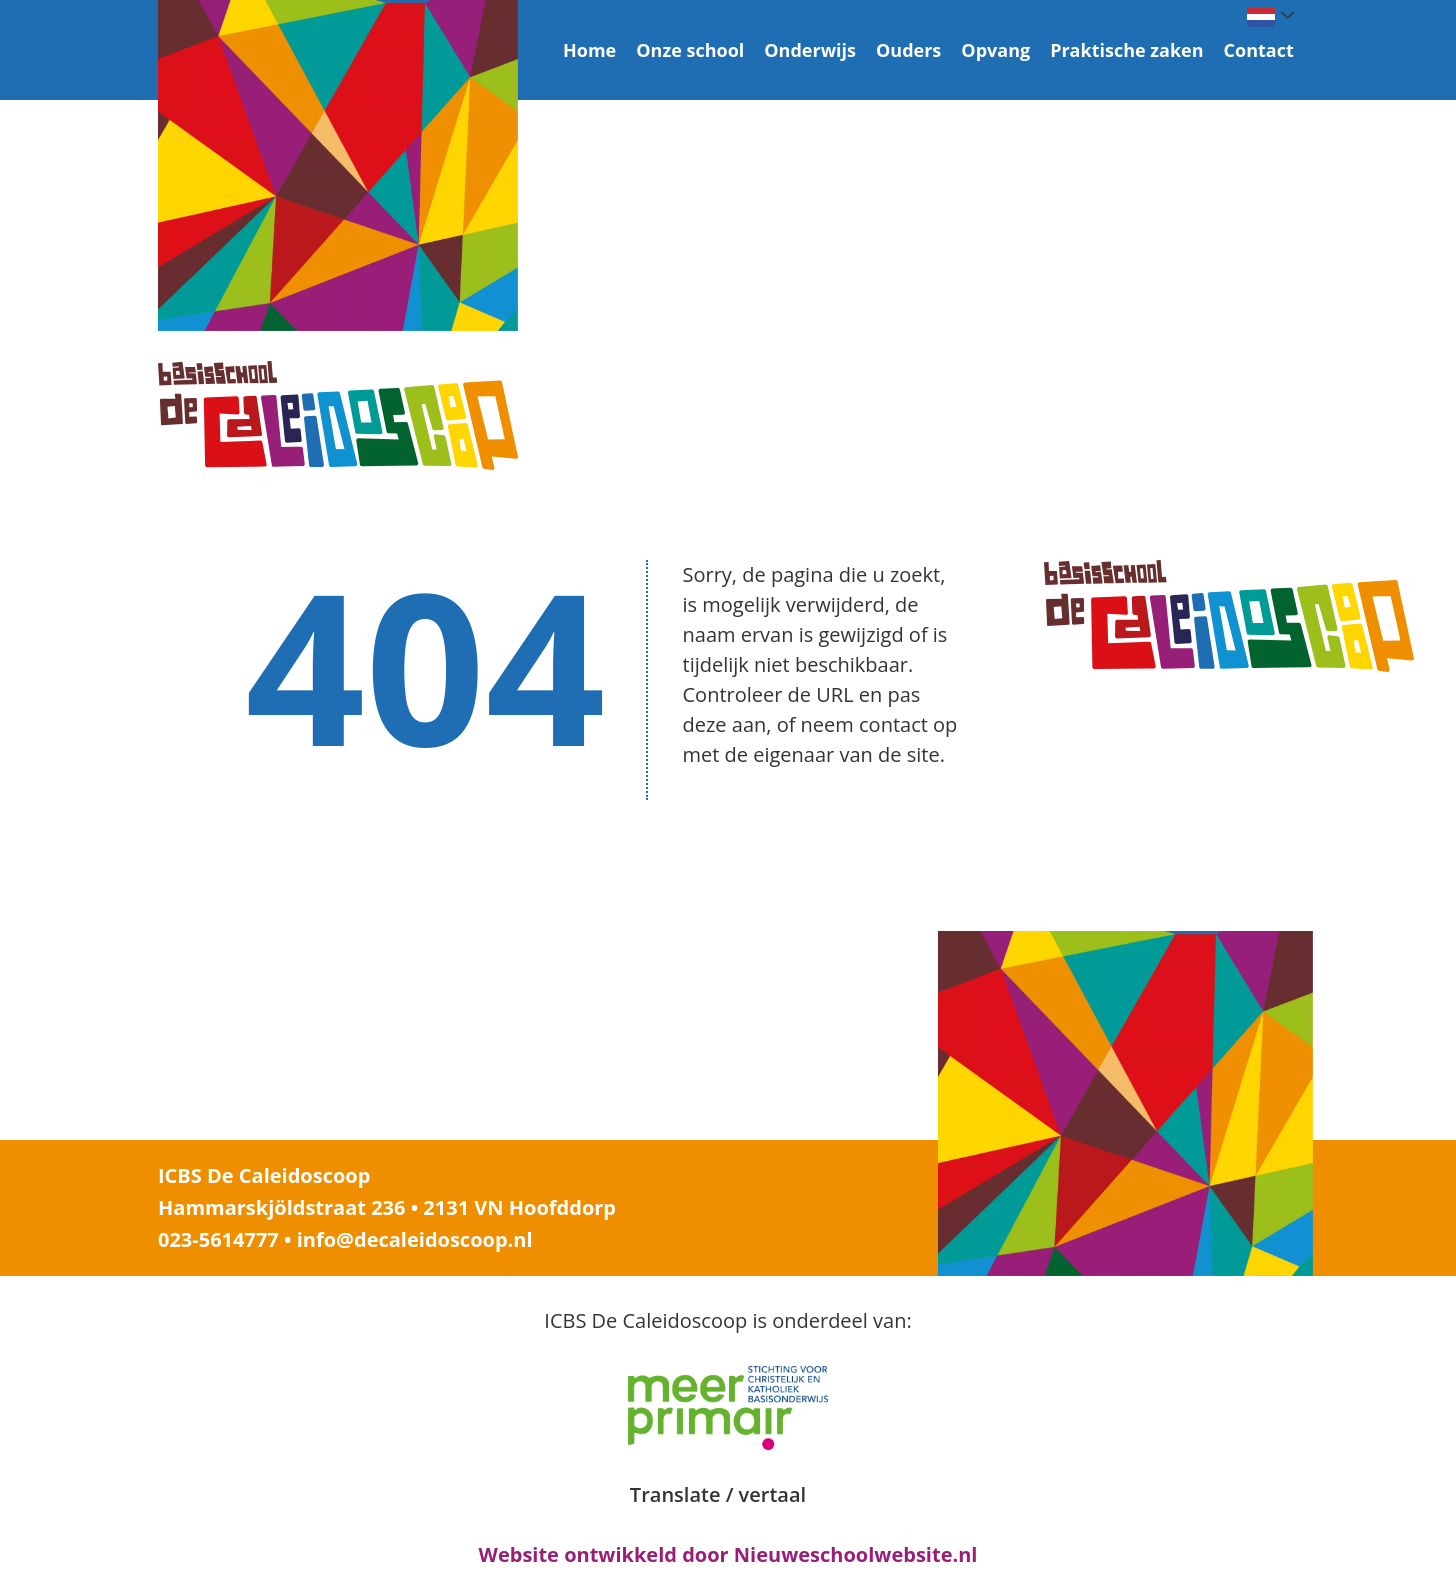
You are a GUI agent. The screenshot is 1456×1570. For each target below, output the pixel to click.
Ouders (908, 50)
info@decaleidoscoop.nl (415, 1239)
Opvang (995, 50)
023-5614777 (218, 1239)
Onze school (690, 50)
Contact (1259, 50)
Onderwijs (810, 50)
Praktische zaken (1126, 50)
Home (589, 50)
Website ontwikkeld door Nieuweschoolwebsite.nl (728, 1554)
